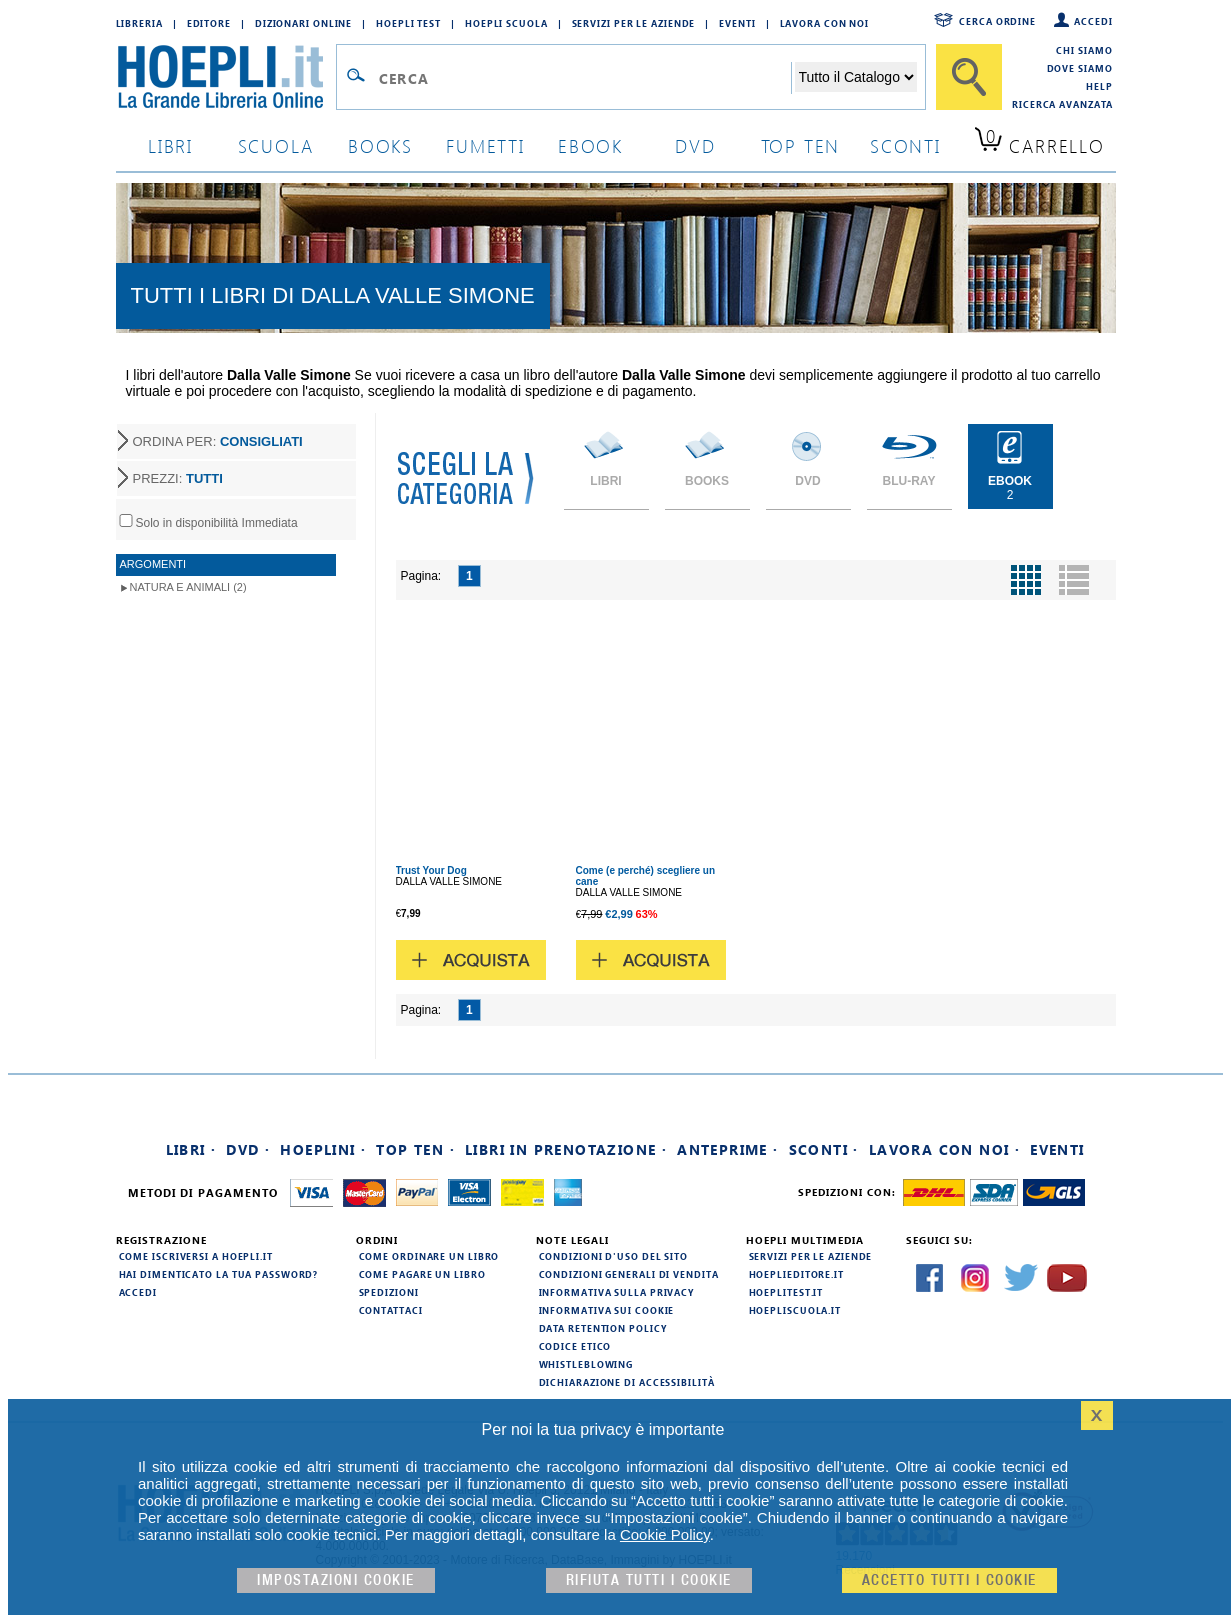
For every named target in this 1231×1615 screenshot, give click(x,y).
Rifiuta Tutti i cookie (649, 1580)
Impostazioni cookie (336, 1580)
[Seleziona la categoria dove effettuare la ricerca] (856, 77)
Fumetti (485, 145)
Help (1099, 86)
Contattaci (391, 1310)
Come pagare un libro (422, 1274)
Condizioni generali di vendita (629, 1274)
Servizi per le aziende (634, 23)
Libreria (139, 23)
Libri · (191, 1149)
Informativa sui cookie (607, 1310)
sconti (905, 145)
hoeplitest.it (786, 1292)
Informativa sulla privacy (617, 1292)
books (380, 145)
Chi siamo (1084, 50)
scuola (276, 145)
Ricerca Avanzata (1062, 104)
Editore (209, 23)
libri (170, 145)
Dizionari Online (303, 23)
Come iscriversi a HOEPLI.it (196, 1256)
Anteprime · (727, 1149)
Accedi (1093, 21)
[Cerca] (969, 77)
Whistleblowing (586, 1364)
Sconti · (824, 1149)
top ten (801, 145)
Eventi (737, 23)
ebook (590, 145)
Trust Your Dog (431, 870)
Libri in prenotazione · (566, 1149)
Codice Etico (575, 1346)
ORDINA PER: (218, 441)
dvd (695, 145)
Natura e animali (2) (188, 587)
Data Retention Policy (603, 1328)
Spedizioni (389, 1292)
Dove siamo (1080, 68)
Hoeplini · (323, 1149)
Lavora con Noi (825, 23)
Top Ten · (415, 1149)
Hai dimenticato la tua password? (219, 1274)
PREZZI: (178, 478)
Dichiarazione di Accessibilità (627, 1382)
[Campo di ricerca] (584, 78)
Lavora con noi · (944, 1149)
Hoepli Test (408, 23)
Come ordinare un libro (429, 1256)
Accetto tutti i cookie (949, 1580)
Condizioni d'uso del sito (614, 1256)
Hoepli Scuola (506, 23)
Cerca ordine (997, 21)
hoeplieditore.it (796, 1274)
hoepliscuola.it (795, 1310)
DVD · (248, 1149)
